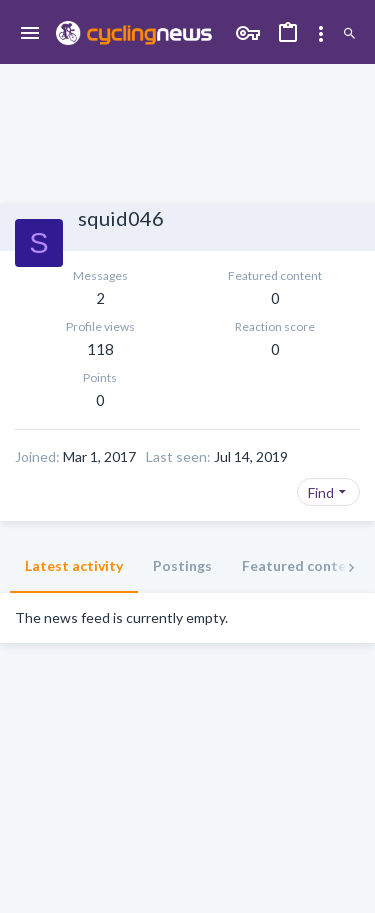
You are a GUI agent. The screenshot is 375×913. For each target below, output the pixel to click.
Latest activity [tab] (74, 565)
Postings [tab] (182, 565)
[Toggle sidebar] (321, 34)
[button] (30, 34)
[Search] (349, 34)
